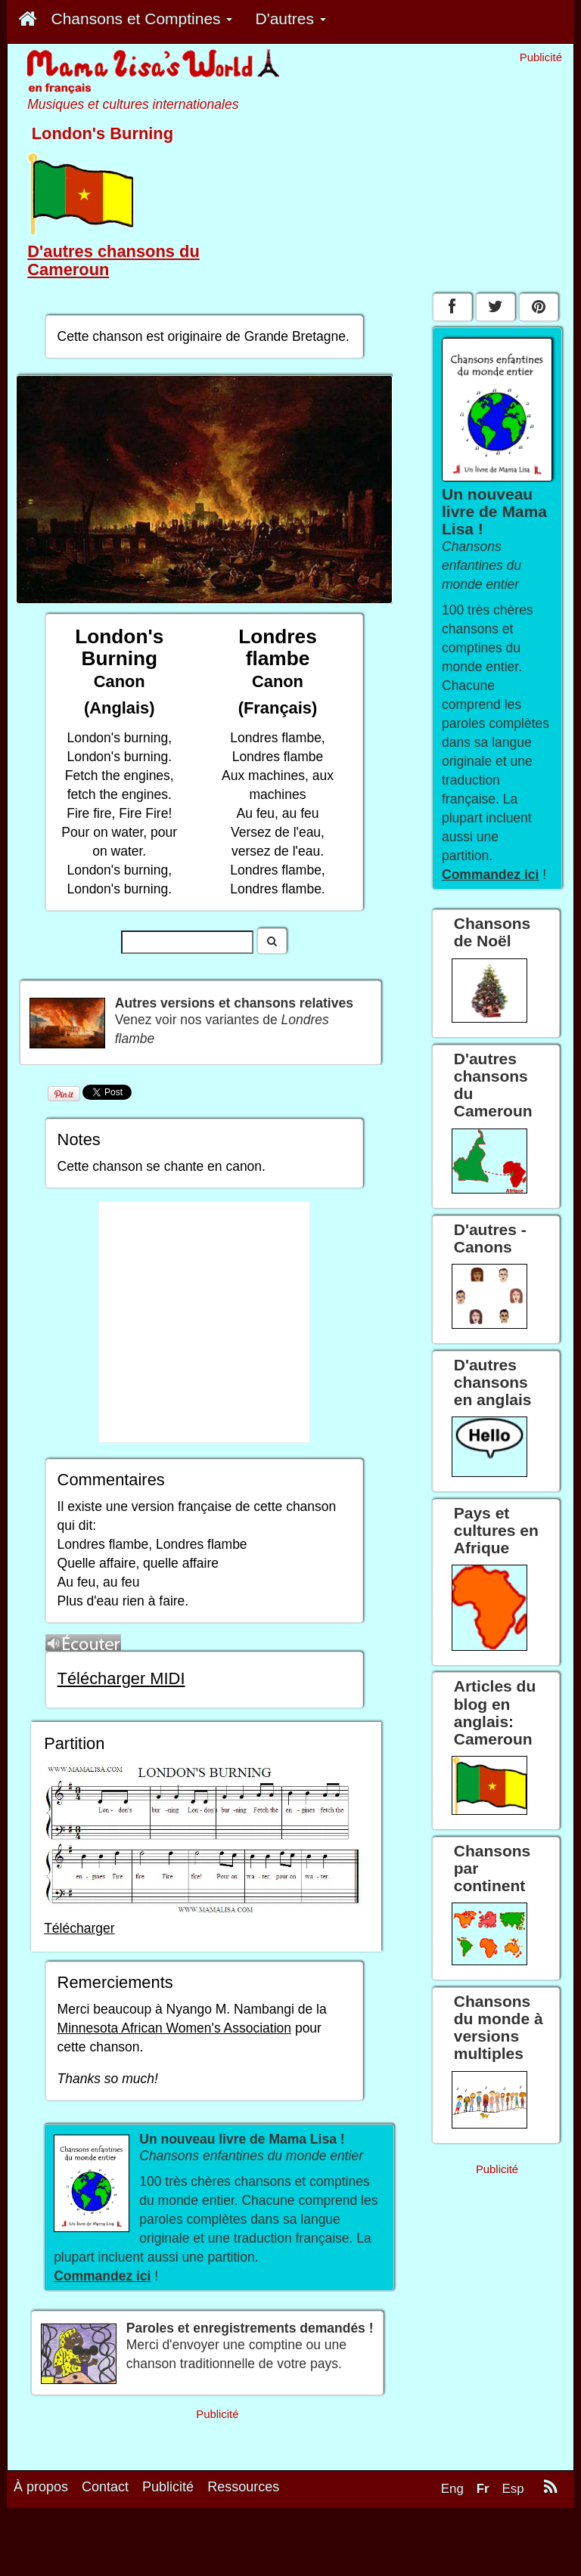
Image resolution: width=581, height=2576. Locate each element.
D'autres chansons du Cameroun (113, 260)
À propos (41, 2486)
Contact (105, 2486)
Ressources (243, 2486)
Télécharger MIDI (121, 1678)
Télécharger (79, 1928)
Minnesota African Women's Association (174, 2028)
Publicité (168, 2486)
